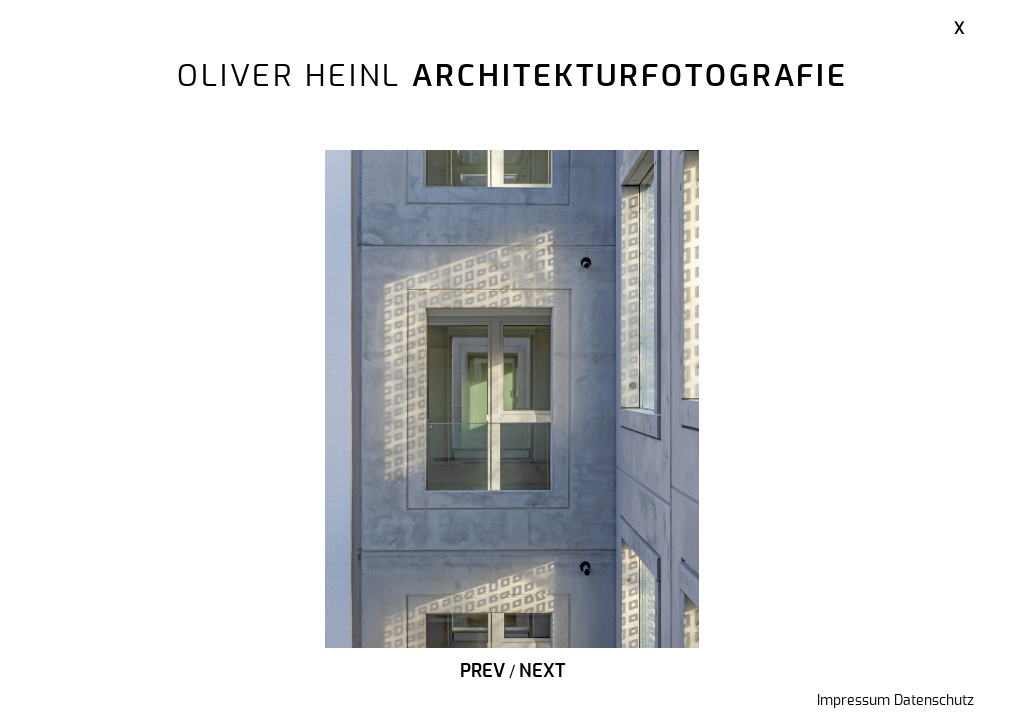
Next (542, 672)
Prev (482, 672)
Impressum (853, 701)
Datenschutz (934, 701)
